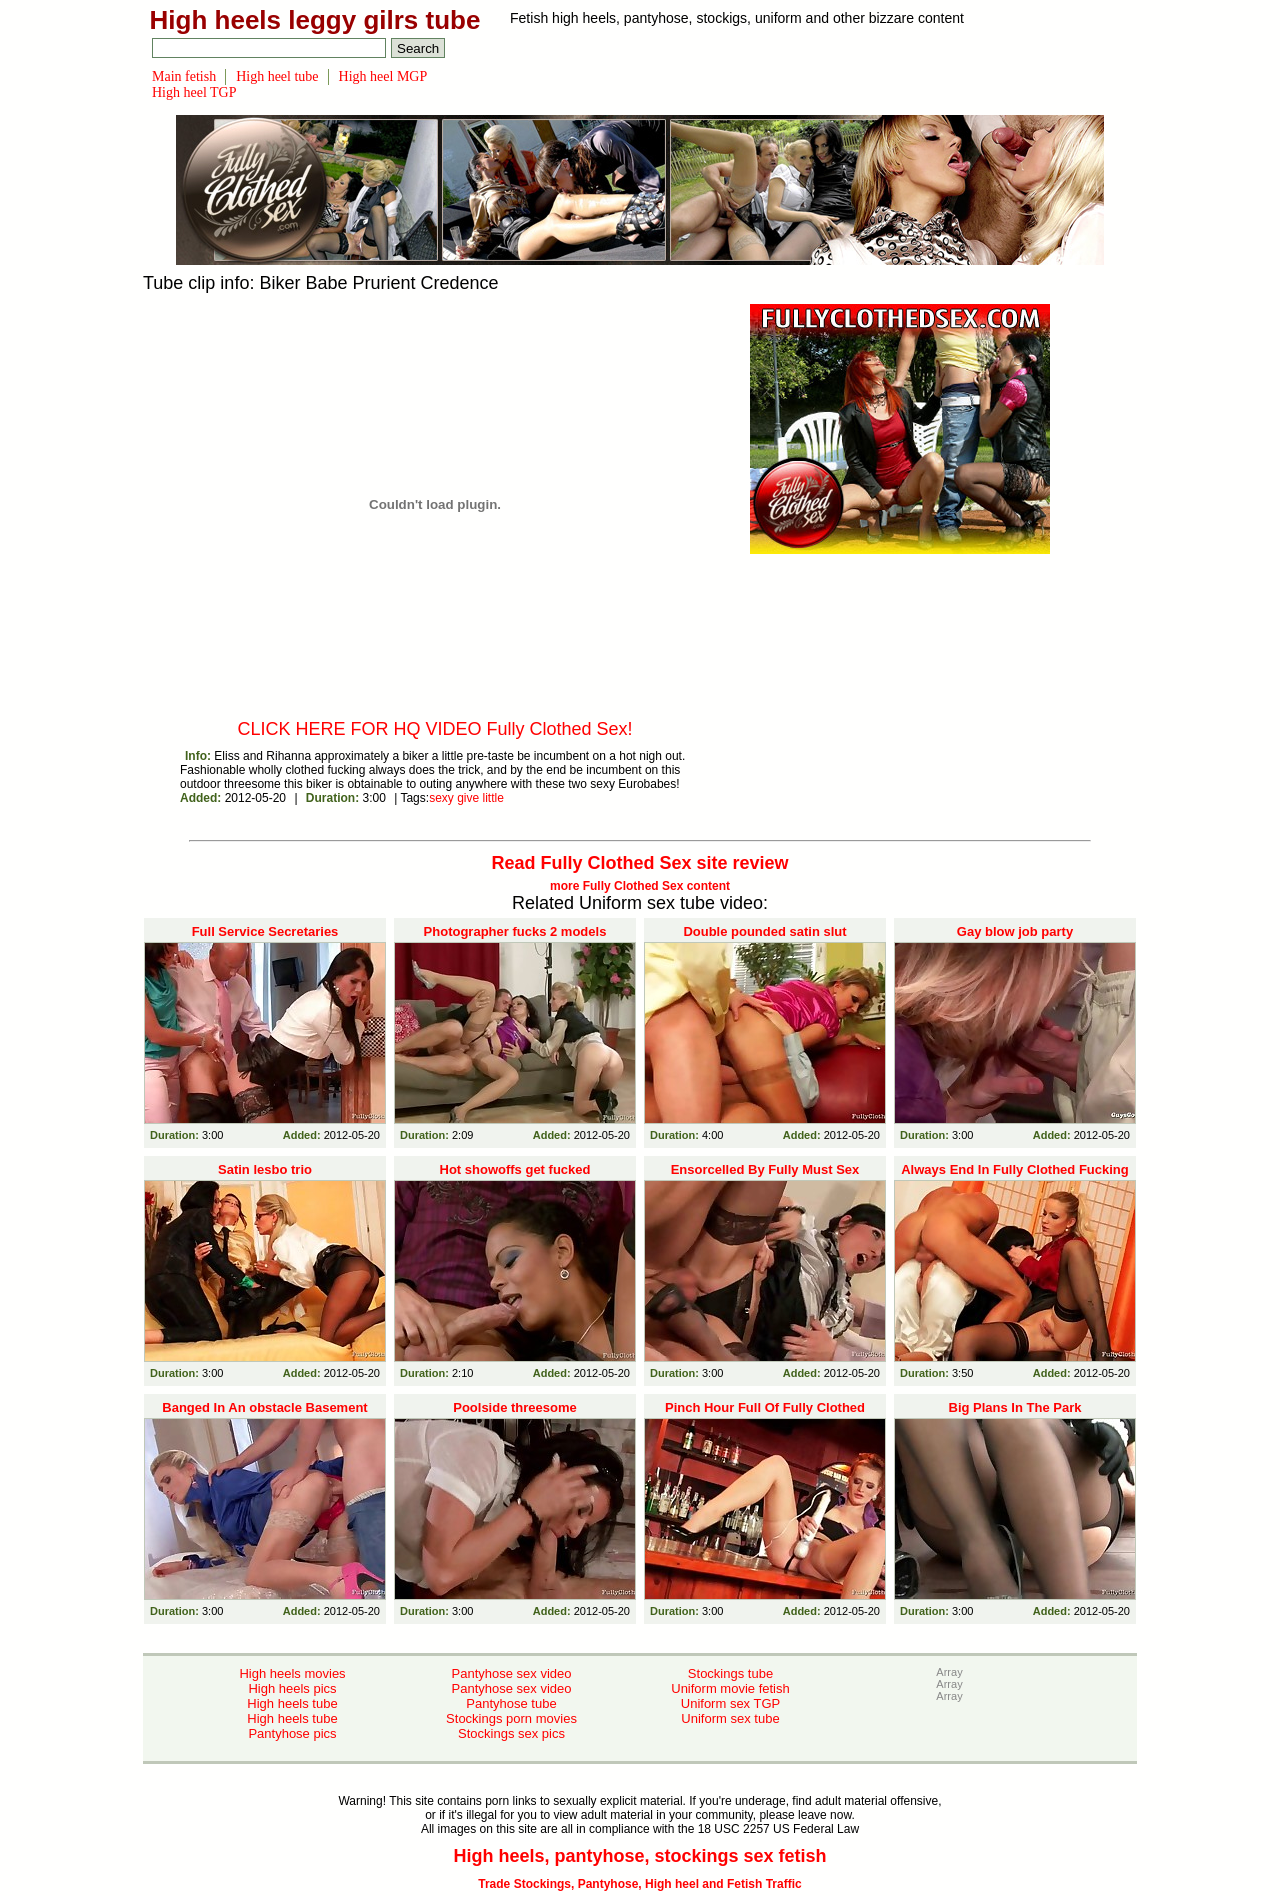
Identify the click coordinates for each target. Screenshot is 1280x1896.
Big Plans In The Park (1015, 1407)
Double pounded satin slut (764, 931)
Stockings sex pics (511, 1733)
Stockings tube (730, 1673)
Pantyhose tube (511, 1703)
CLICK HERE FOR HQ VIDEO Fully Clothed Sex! (434, 729)
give (468, 798)
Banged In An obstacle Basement (264, 1407)
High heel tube (277, 76)
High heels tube (292, 1703)
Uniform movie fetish (730, 1688)
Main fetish (184, 76)
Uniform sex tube (730, 1718)
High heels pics (292, 1688)
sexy (441, 798)
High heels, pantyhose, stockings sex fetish (639, 1856)
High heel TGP (194, 92)
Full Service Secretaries (265, 931)
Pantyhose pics (292, 1733)
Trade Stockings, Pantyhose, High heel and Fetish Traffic (639, 1884)
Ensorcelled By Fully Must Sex (765, 1169)
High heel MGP (383, 76)
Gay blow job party (1015, 931)
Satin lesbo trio (265, 1169)
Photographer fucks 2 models (515, 931)
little (493, 798)
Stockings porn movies (511, 1718)
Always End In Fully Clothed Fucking (1015, 1169)
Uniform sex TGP (730, 1703)
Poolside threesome (515, 1407)
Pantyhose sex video (512, 1673)
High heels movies (292, 1673)
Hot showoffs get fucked (515, 1169)
